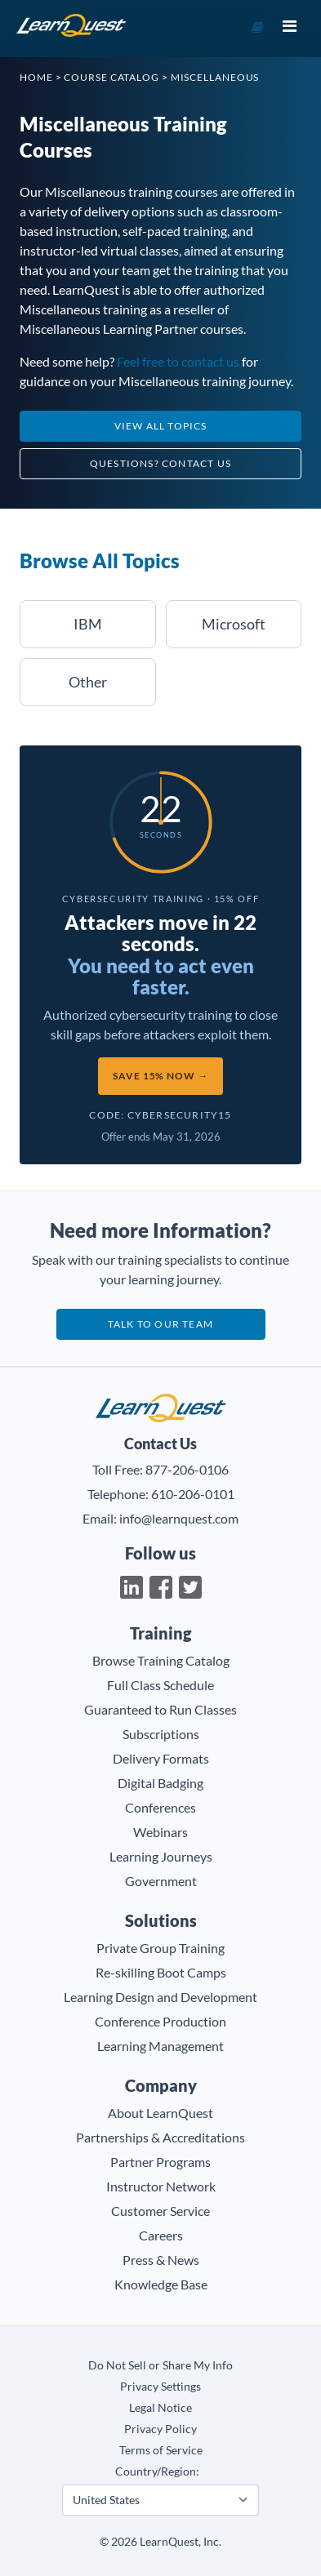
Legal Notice (160, 2407)
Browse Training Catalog (161, 1660)
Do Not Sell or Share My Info (160, 2365)
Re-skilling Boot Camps (161, 1972)
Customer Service (160, 2210)
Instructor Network (161, 2186)
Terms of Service (161, 2450)
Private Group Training (160, 1947)
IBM (88, 624)
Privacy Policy (160, 2429)
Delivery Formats (161, 1758)
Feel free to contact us (178, 361)
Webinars (160, 1832)
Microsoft (233, 624)
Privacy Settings (160, 2386)
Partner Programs (160, 2161)
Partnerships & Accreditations (160, 2137)
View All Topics (160, 426)
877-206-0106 (187, 1469)
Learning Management (160, 2045)
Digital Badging (160, 1783)
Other (88, 682)
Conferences (160, 1807)
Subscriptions (161, 1734)
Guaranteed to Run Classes (160, 1709)
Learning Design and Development (160, 1996)
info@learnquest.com (179, 1518)
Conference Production (160, 2021)
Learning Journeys (160, 1856)
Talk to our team (160, 1324)
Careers (161, 2235)
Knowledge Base (160, 2284)
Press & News (161, 2259)
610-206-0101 (192, 1494)
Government (161, 1881)
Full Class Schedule (160, 1685)
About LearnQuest (160, 2112)
